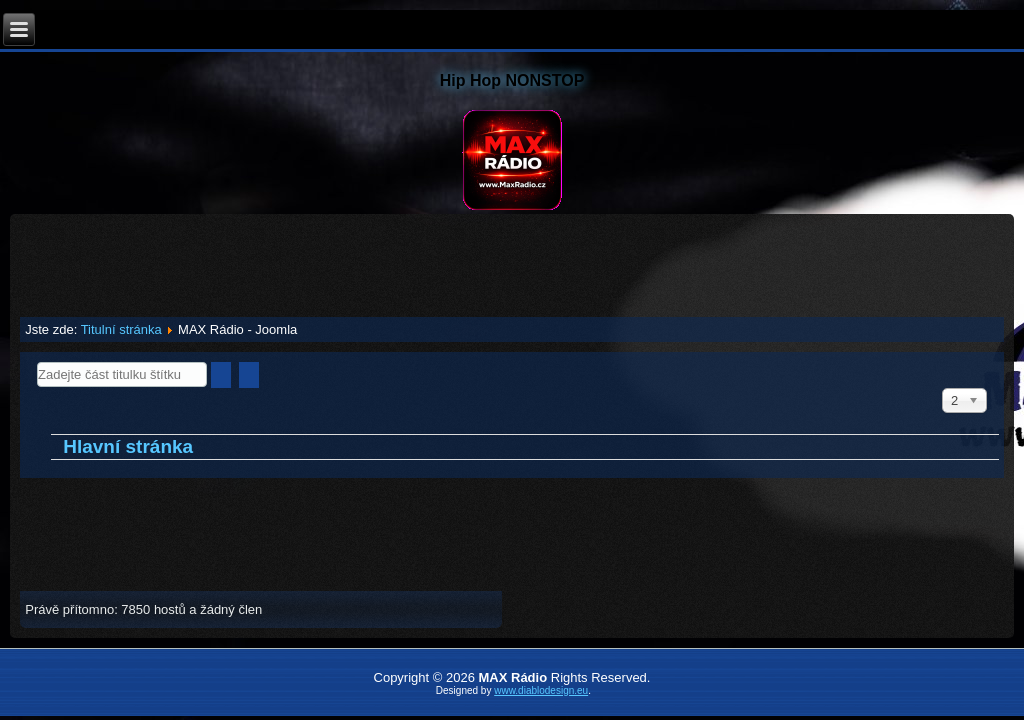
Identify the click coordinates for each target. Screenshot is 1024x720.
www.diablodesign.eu (541, 690)
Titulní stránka (121, 329)
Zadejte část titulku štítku (37, 362)
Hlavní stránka (128, 446)
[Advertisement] (512, 259)
